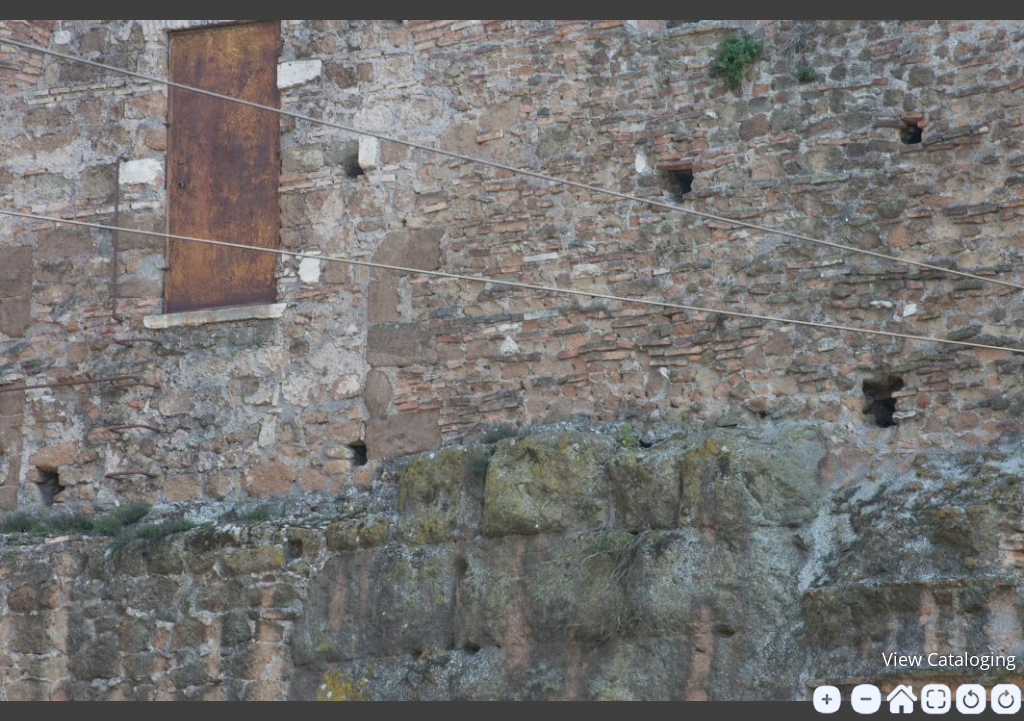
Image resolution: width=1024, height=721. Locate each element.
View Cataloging (949, 659)
